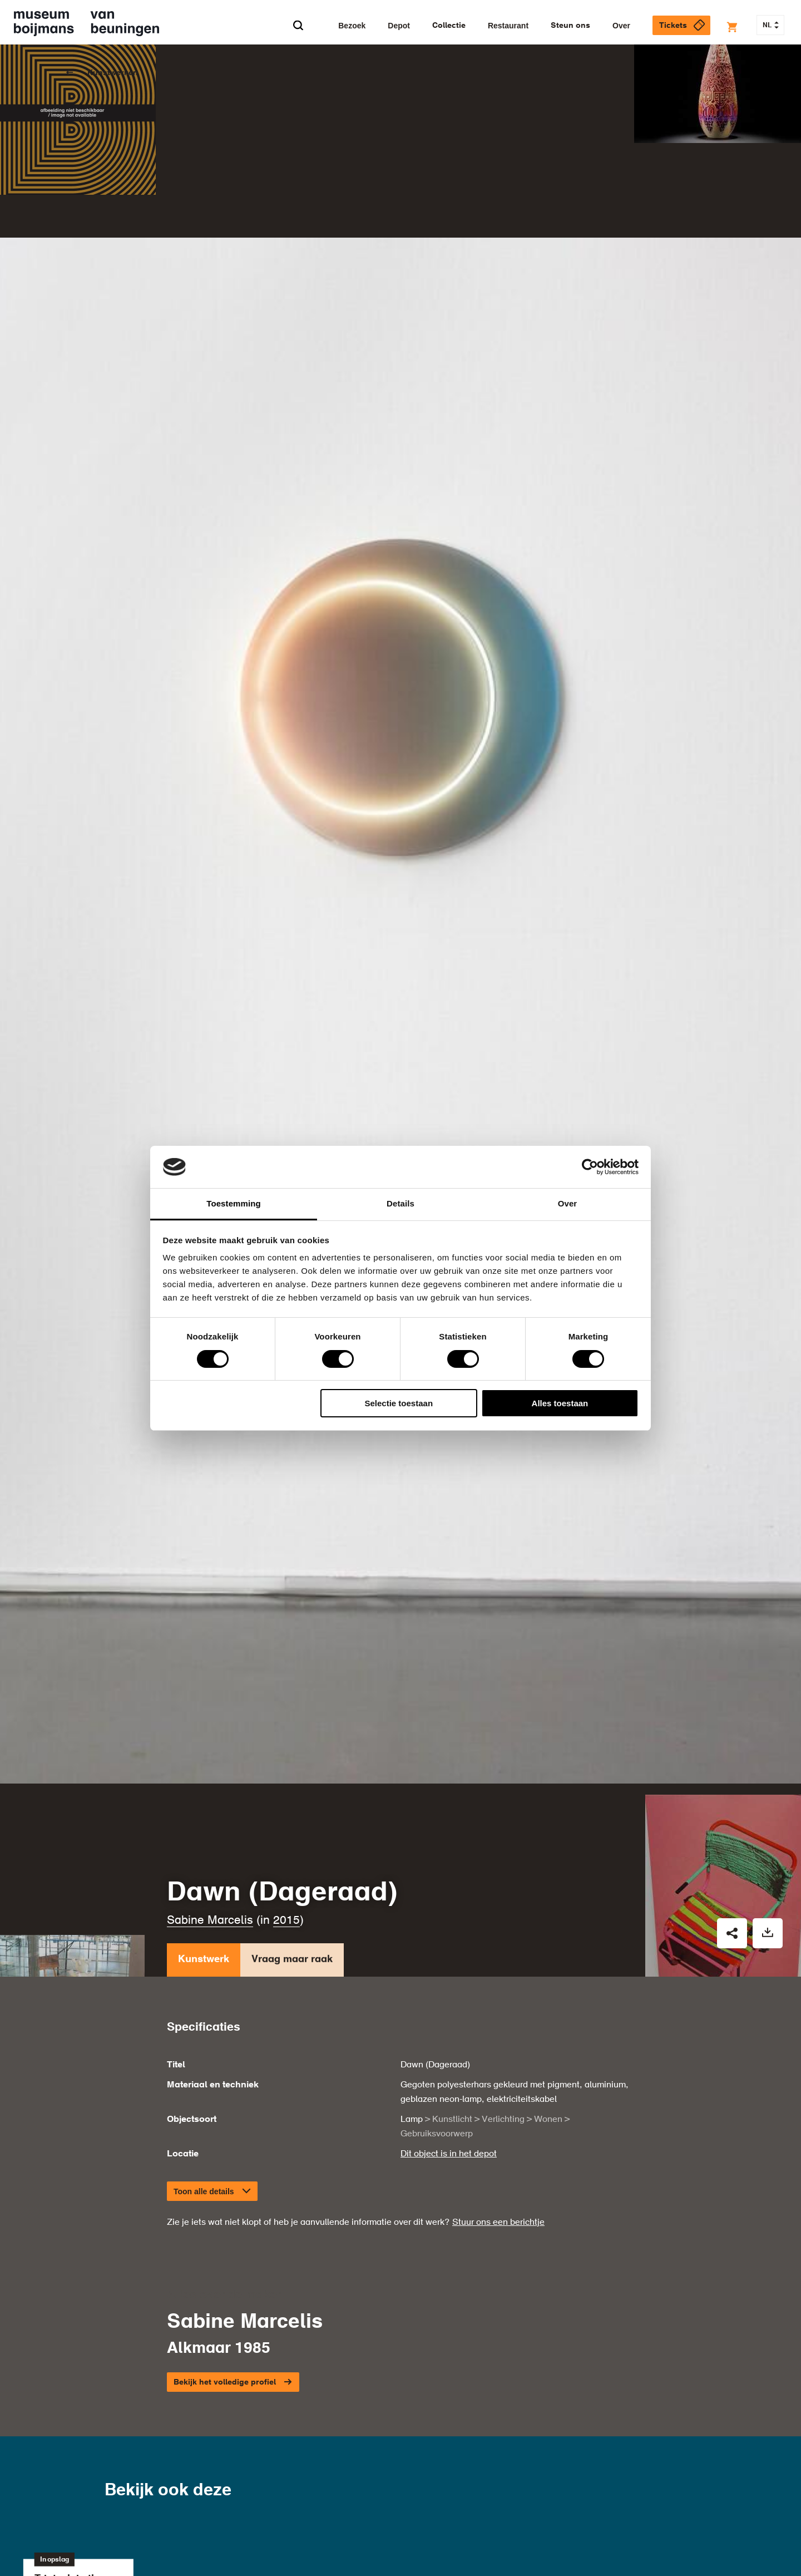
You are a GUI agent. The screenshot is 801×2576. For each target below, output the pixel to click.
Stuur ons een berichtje (498, 2158)
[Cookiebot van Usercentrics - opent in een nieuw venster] (590, 1167)
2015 (286, 1856)
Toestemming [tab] (233, 1203)
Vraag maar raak (292, 1898)
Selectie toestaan (399, 1403)
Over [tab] (567, 1203)
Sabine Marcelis (210, 1856)
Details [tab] (400, 1203)
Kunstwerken (112, 73)
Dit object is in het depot (448, 2089)
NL (771, 25)
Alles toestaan (560, 1403)
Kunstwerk (203, 1898)
